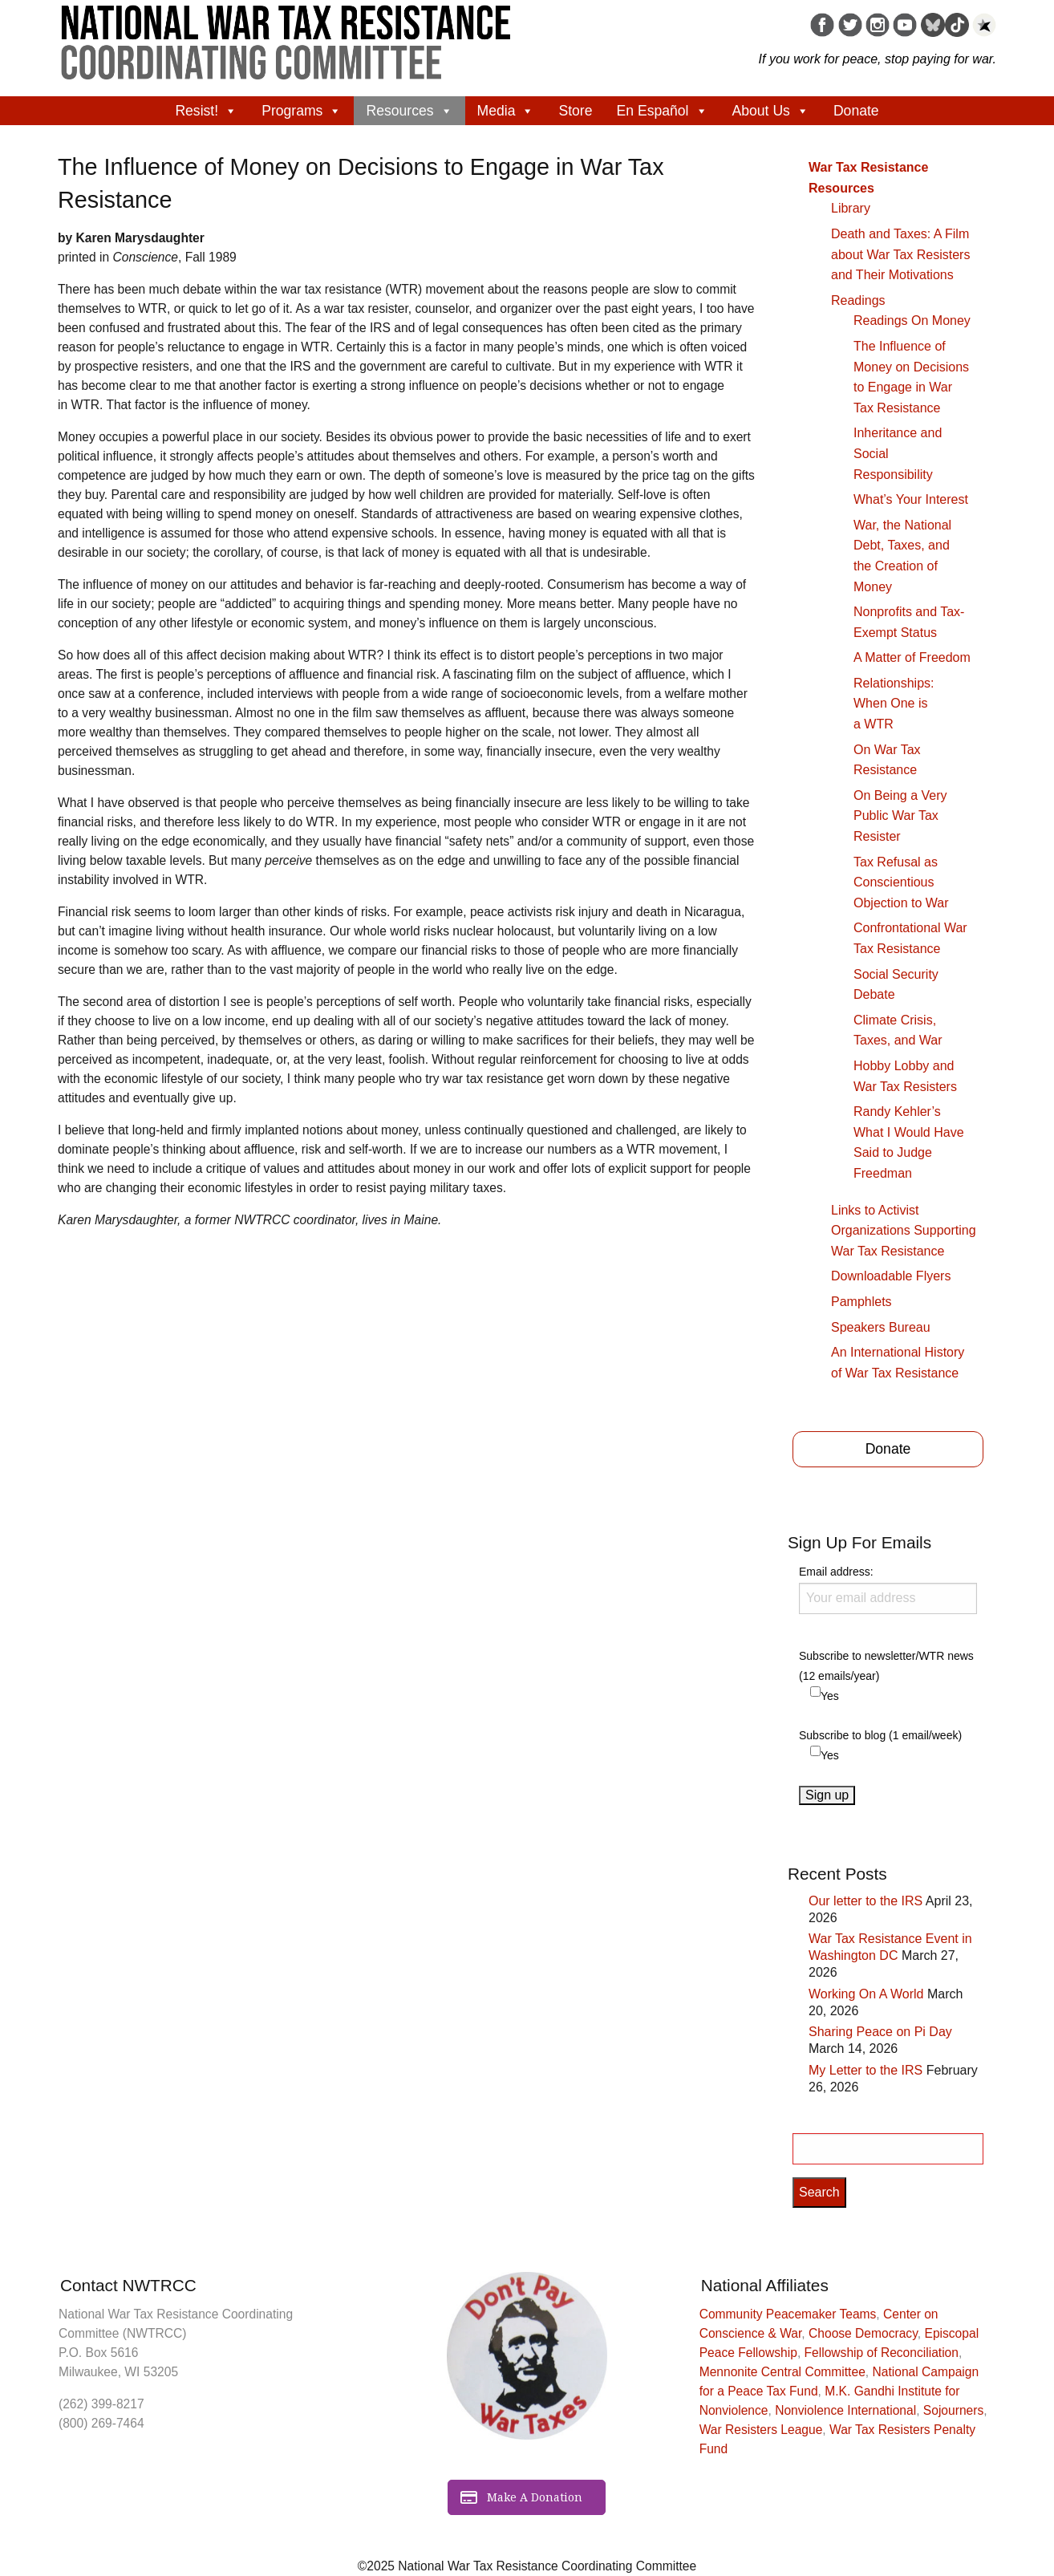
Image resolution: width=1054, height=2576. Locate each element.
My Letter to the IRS (865, 2070)
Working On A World (866, 1994)
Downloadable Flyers (891, 1276)
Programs (301, 111)
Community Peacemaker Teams (788, 2314)
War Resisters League (761, 2429)
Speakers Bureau (880, 1327)
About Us (770, 111)
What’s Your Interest (910, 499)
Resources (409, 111)
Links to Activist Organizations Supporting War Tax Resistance (903, 1230)
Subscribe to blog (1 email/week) (880, 1735)
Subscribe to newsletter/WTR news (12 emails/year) (886, 1665)
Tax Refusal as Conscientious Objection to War (901, 882)
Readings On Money (912, 320)
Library (850, 208)
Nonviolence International (845, 2410)
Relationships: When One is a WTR (893, 703)
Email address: (888, 1589)
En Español (662, 111)
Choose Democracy (863, 2333)
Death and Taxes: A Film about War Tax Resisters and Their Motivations (900, 254)
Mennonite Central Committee (782, 2372)
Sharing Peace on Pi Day (880, 2031)
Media (506, 111)
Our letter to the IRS (865, 1901)
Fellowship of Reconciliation (882, 2352)
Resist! (206, 111)
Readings (858, 300)
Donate (856, 111)
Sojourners (953, 2410)
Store (575, 111)
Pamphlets (861, 1301)
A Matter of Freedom (912, 657)
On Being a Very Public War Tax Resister (900, 816)
